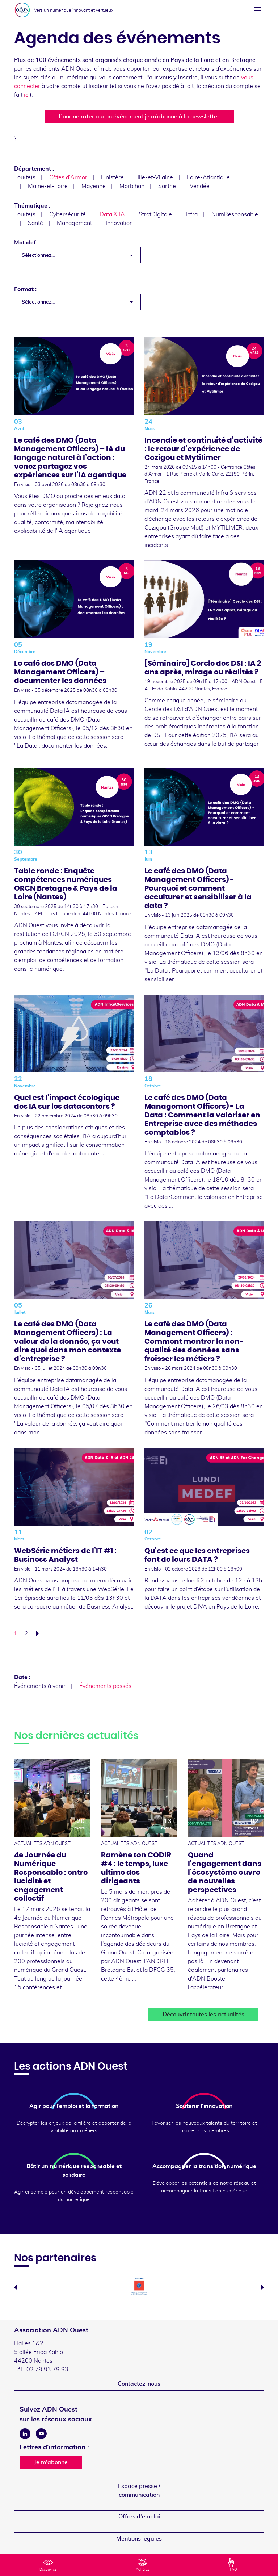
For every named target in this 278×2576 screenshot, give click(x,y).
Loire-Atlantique (208, 177)
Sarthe (167, 186)
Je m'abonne (51, 2462)
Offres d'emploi (139, 2516)
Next (262, 2287)
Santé (35, 223)
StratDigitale (155, 214)
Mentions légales (139, 2539)
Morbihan (131, 186)
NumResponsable (234, 214)
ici (27, 95)
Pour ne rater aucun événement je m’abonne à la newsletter (139, 117)
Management (74, 223)
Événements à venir (40, 1686)
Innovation (119, 223)
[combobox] (77, 255)
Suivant (39, 1633)
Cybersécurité (67, 214)
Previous (15, 2287)
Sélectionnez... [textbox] (38, 255)
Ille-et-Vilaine (155, 177)
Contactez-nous (139, 2384)
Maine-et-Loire (48, 186)
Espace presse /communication (139, 2490)
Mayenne (93, 186)
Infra (192, 214)
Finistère (112, 177)
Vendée (200, 186)
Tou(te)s (24, 177)
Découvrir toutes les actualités (203, 2014)
